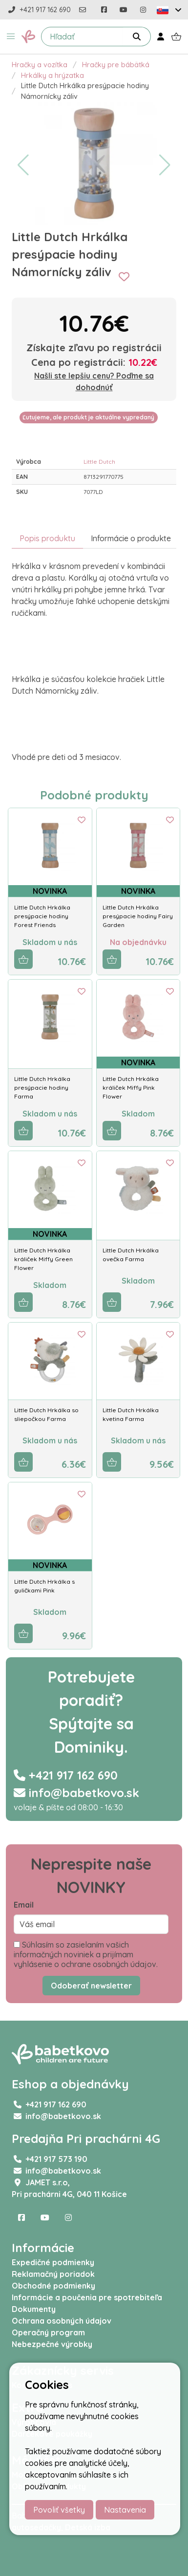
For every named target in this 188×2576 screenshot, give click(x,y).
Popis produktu (47, 538)
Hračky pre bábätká (115, 64)
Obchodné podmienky (53, 2286)
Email (24, 1905)
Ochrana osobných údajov (61, 2321)
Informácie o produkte (131, 538)
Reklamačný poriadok (53, 2274)
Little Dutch (99, 461)
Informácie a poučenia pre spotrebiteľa (87, 2297)
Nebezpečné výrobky (52, 2344)
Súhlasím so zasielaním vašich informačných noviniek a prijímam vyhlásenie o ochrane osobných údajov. (86, 1954)
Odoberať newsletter (91, 1985)
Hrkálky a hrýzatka (52, 75)
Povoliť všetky (59, 2510)
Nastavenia (125, 2510)
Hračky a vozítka (39, 64)
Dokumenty (34, 2309)
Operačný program (48, 2332)
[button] (10, 36)
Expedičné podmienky (53, 2262)
